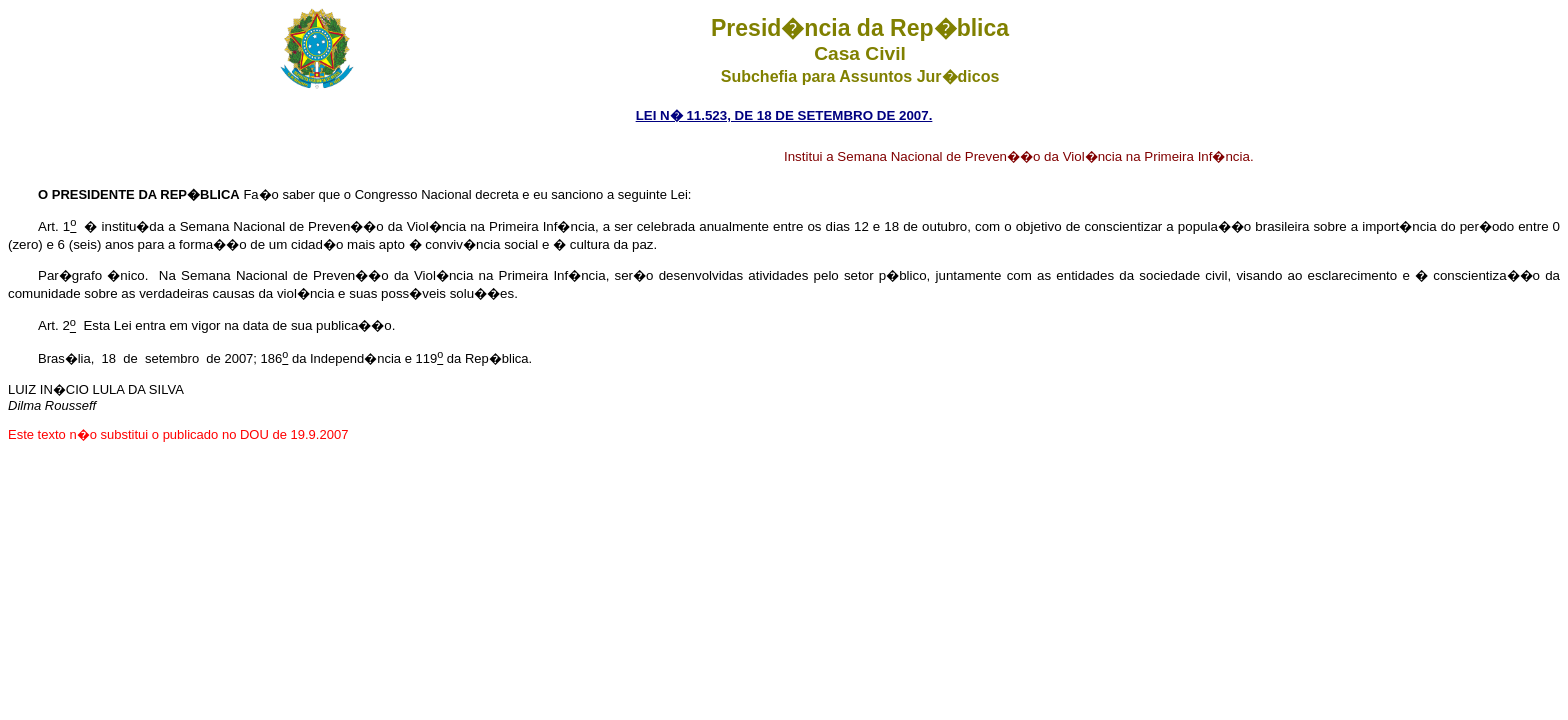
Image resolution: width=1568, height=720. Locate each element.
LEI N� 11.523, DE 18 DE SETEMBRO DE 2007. (784, 115)
